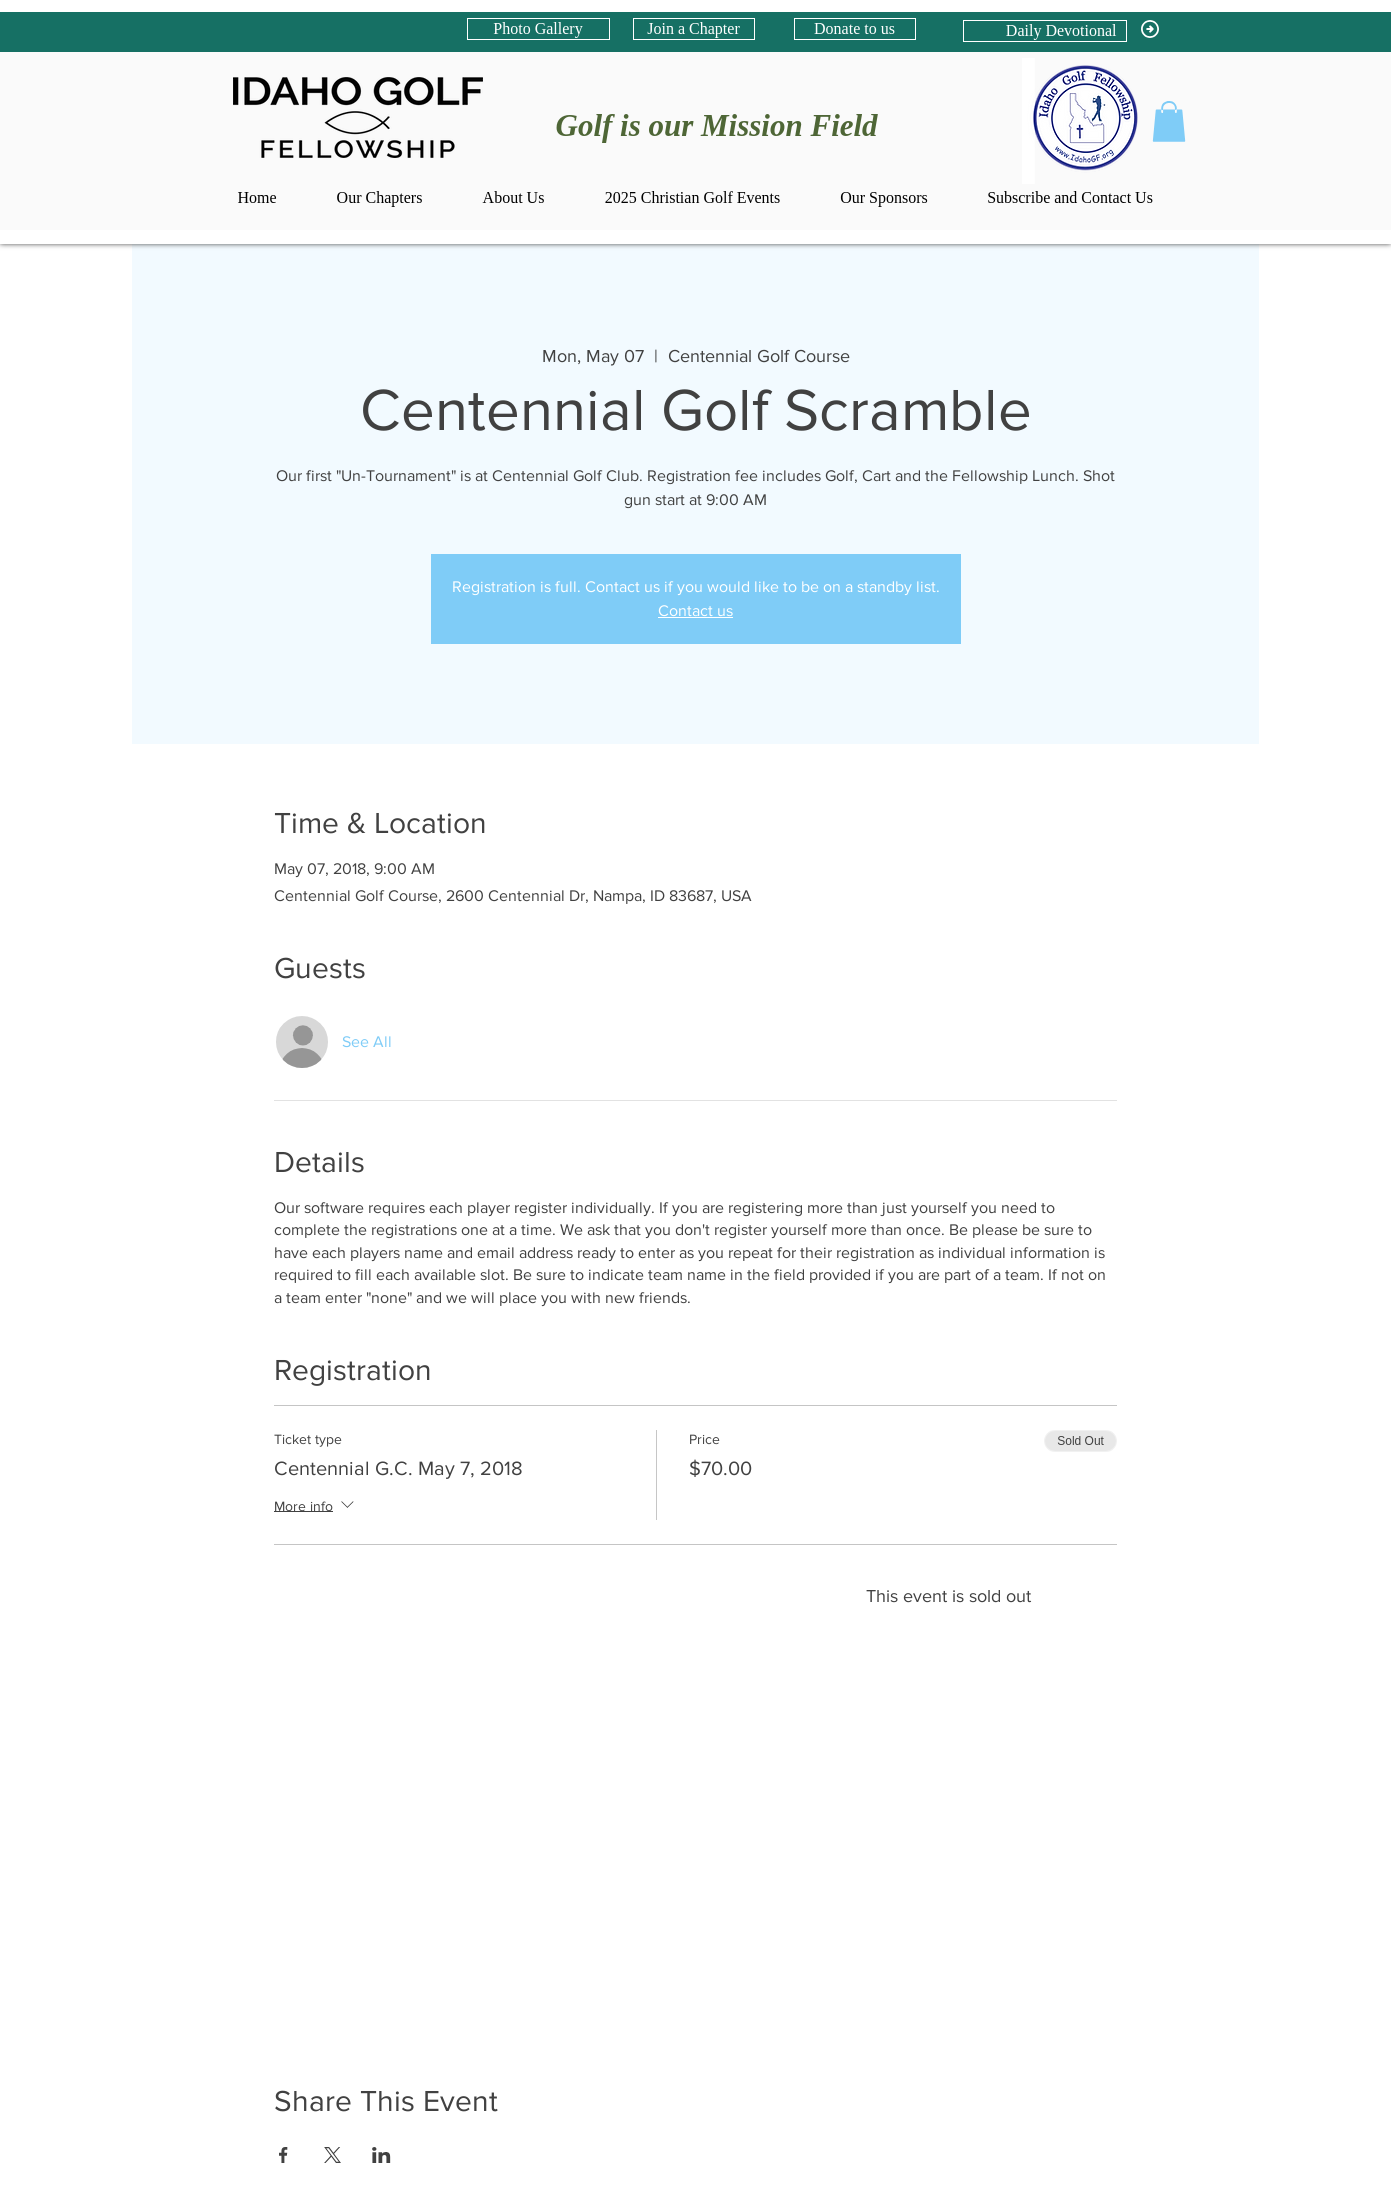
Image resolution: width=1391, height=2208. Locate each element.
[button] (1169, 121)
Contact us (695, 610)
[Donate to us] (855, 29)
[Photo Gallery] (538, 29)
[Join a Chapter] (694, 29)
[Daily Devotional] (1045, 31)
